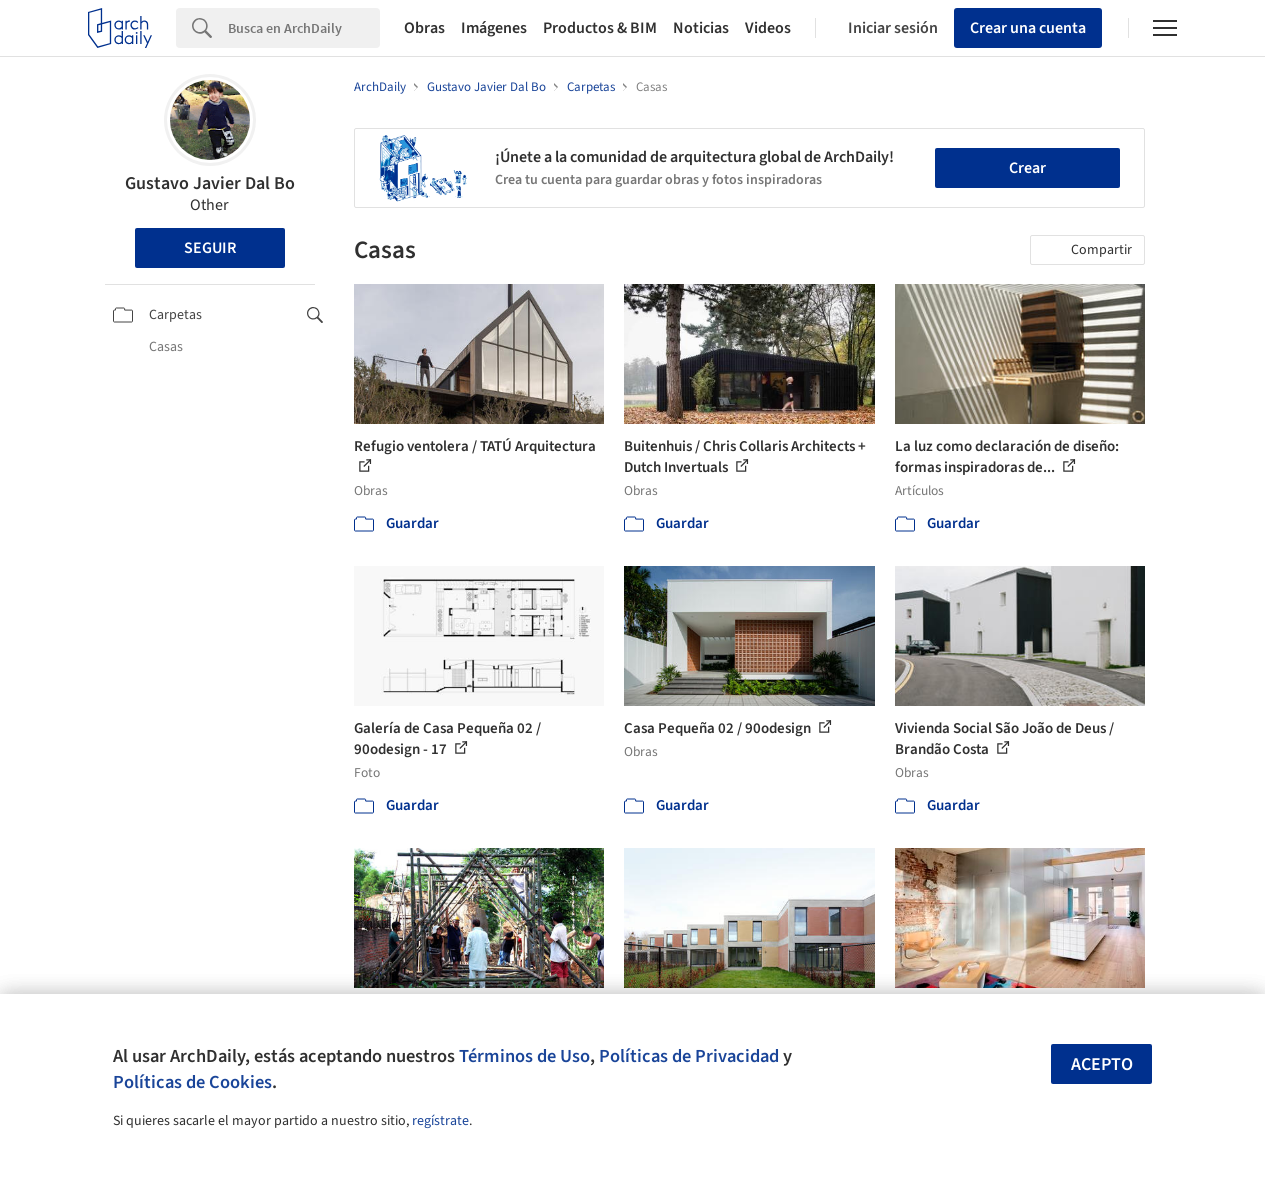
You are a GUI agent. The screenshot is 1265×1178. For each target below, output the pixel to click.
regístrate (440, 1121)
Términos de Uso (524, 1056)
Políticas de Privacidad (689, 1056)
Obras (424, 28)
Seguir (210, 248)
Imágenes (494, 28)
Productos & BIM (600, 28)
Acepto (1102, 1064)
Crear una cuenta (1028, 28)
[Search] (304, 28)
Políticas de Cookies (192, 1082)
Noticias (701, 28)
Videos (768, 28)
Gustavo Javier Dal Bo (210, 183)
